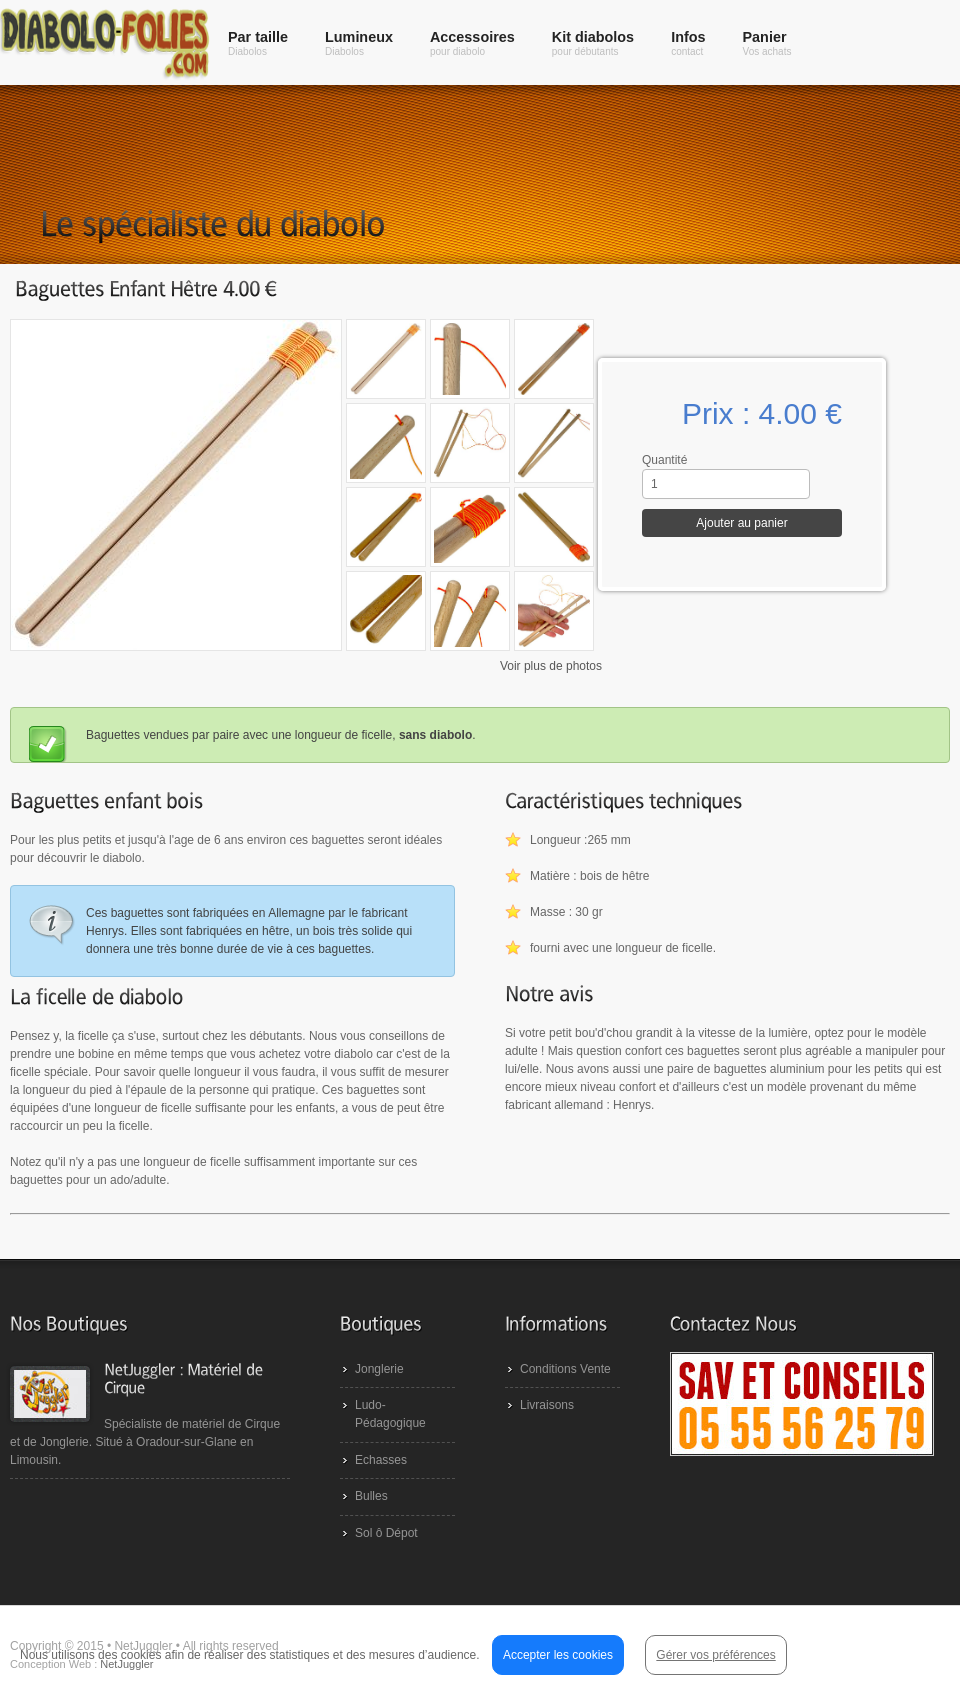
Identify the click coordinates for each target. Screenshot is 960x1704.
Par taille (258, 43)
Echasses (381, 1460)
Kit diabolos (593, 43)
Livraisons (547, 1405)
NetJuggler (126, 1664)
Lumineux (359, 43)
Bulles (371, 1496)
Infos (688, 43)
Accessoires (472, 43)
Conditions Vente (565, 1369)
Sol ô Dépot (386, 1533)
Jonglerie (379, 1369)
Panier (767, 43)
